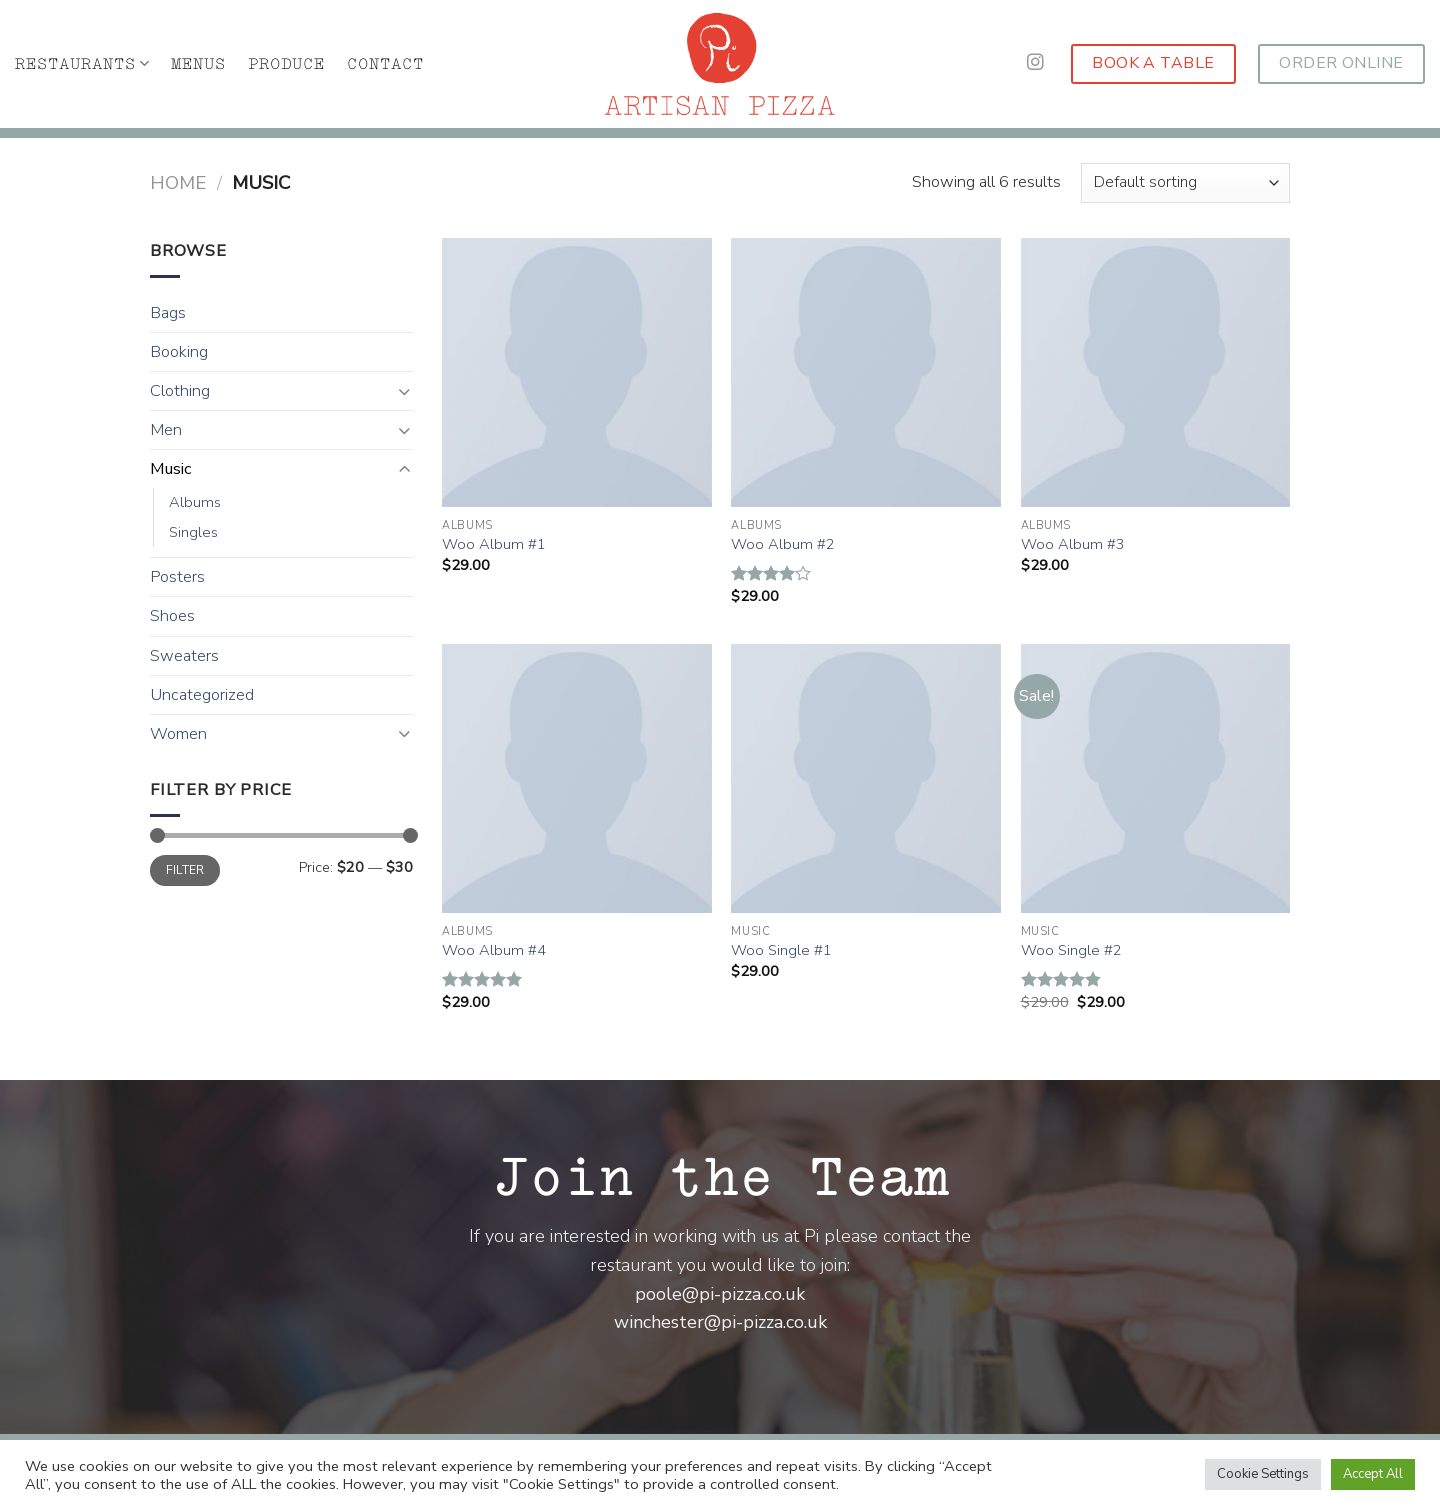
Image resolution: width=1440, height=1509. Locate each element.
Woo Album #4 (494, 950)
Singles (193, 532)
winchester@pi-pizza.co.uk (720, 1322)
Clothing (180, 391)
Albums (195, 502)
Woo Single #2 (1071, 950)
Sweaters (184, 656)
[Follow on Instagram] (1035, 63)
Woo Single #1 (781, 950)
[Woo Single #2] (1156, 779)
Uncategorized (202, 695)
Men (166, 430)
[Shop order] (1185, 183)
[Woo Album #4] (577, 779)
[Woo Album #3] (1156, 373)
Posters (177, 577)
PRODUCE (286, 64)
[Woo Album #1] (577, 373)
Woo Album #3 (1073, 544)
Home (178, 183)
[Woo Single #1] (866, 779)
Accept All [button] (1373, 1474)
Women (178, 734)
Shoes (172, 616)
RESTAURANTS (82, 63)
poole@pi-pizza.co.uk (720, 1294)
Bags (168, 313)
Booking (179, 352)
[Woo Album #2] (866, 373)
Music (171, 469)
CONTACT (385, 64)
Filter (185, 870)
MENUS (198, 64)
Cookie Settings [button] (1263, 1474)
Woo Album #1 (494, 544)
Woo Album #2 (783, 544)
